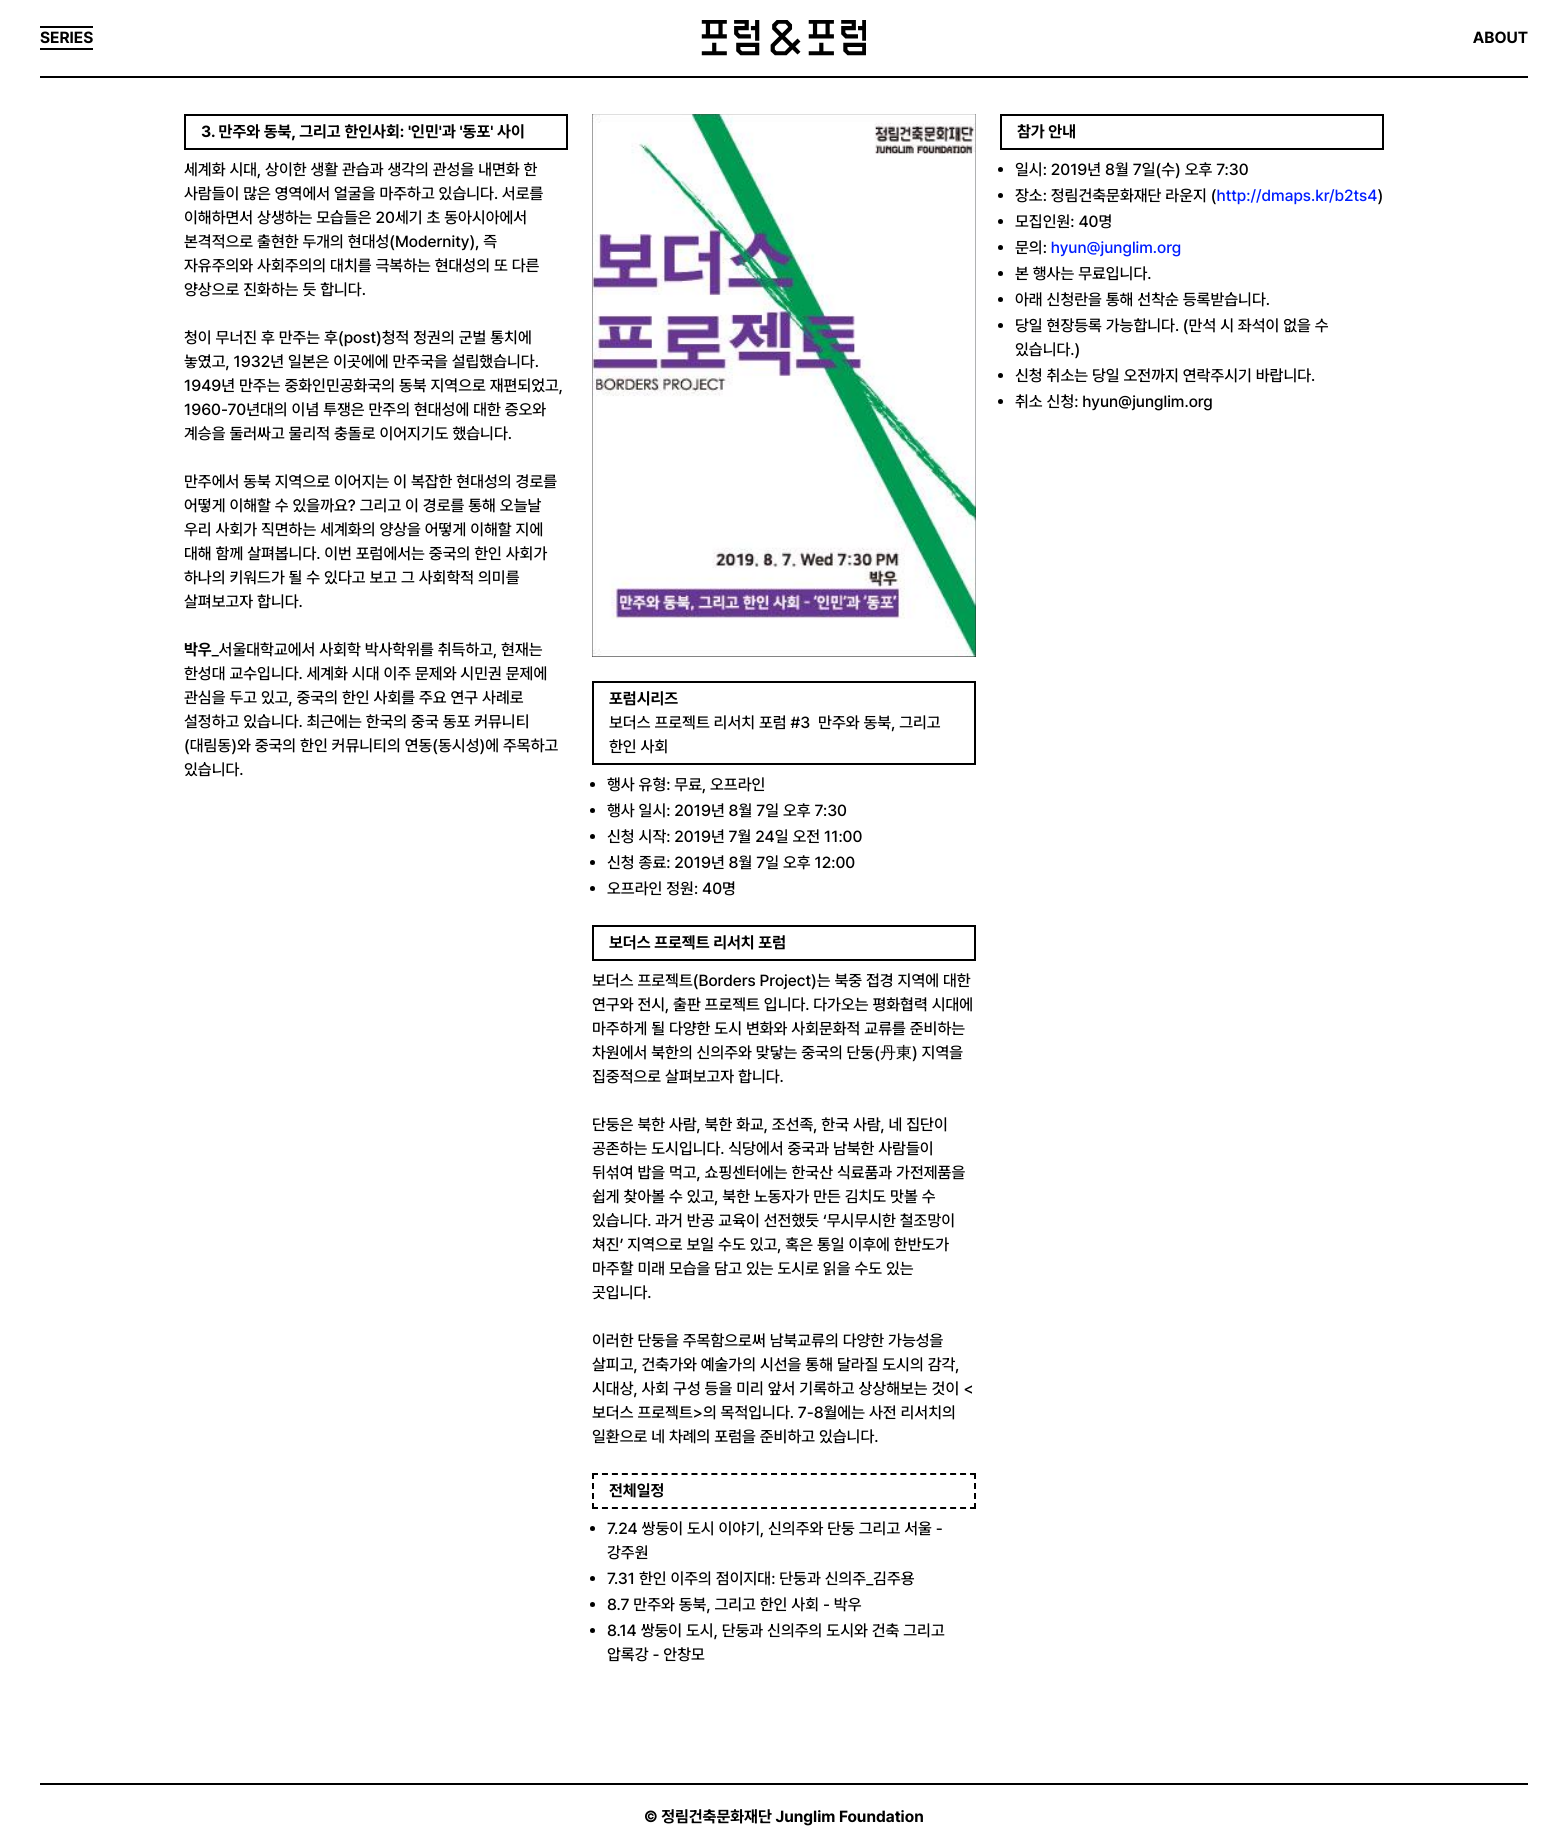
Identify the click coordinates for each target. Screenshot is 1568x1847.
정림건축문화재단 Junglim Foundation (792, 1816)
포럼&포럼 (783, 38)
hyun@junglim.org (1116, 247)
